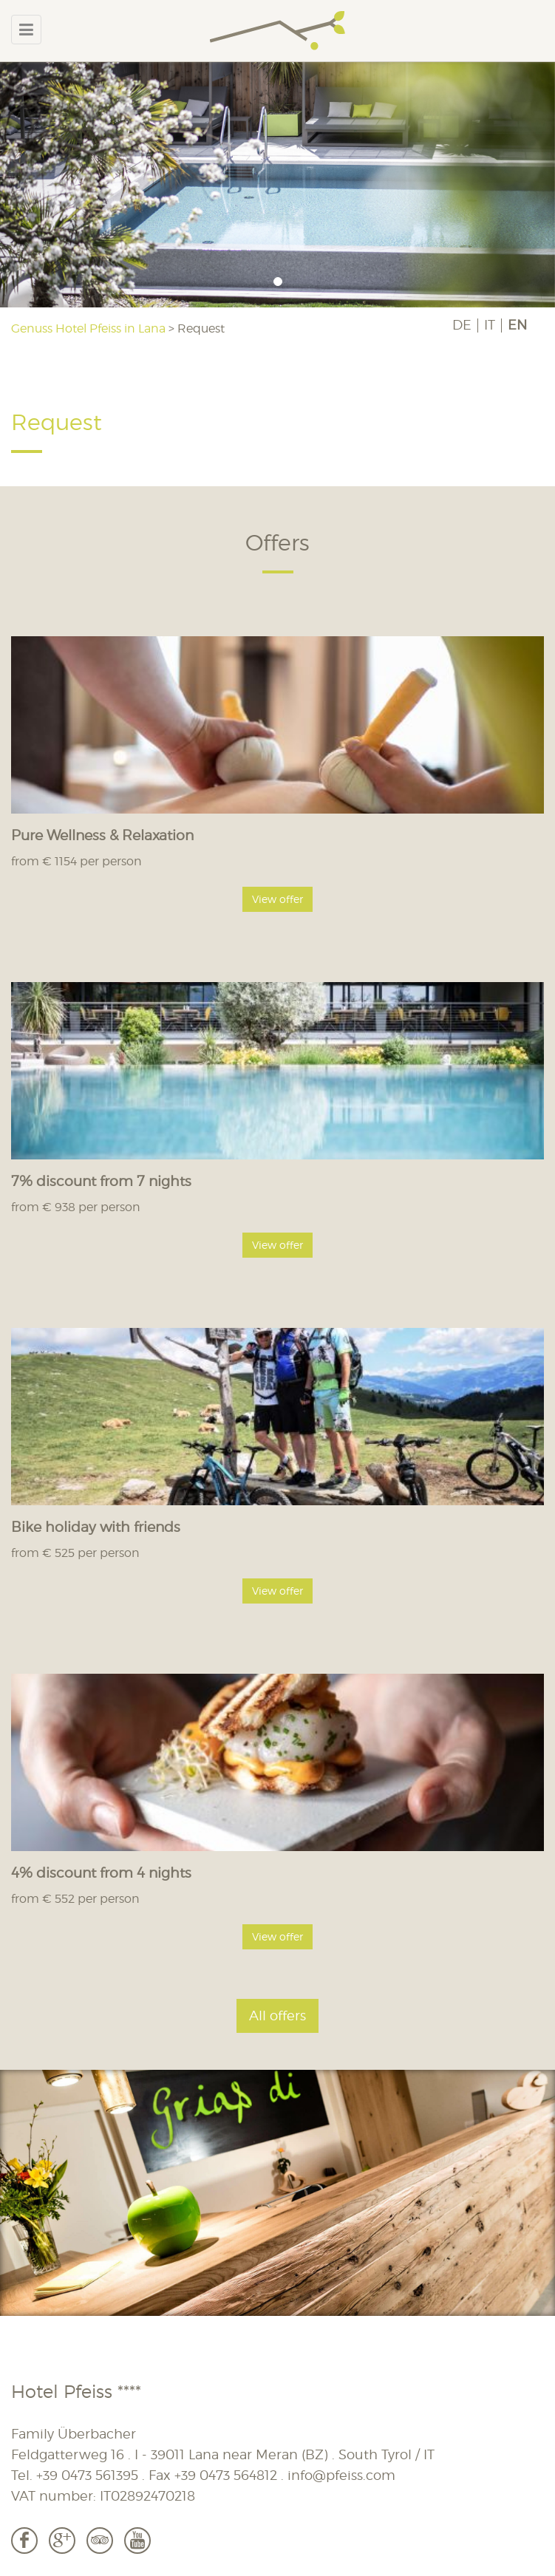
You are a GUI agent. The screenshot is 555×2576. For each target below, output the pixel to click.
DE (461, 325)
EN (517, 325)
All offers (277, 2015)
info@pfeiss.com (341, 2475)
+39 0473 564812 (225, 2475)
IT (489, 325)
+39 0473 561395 (87, 2475)
